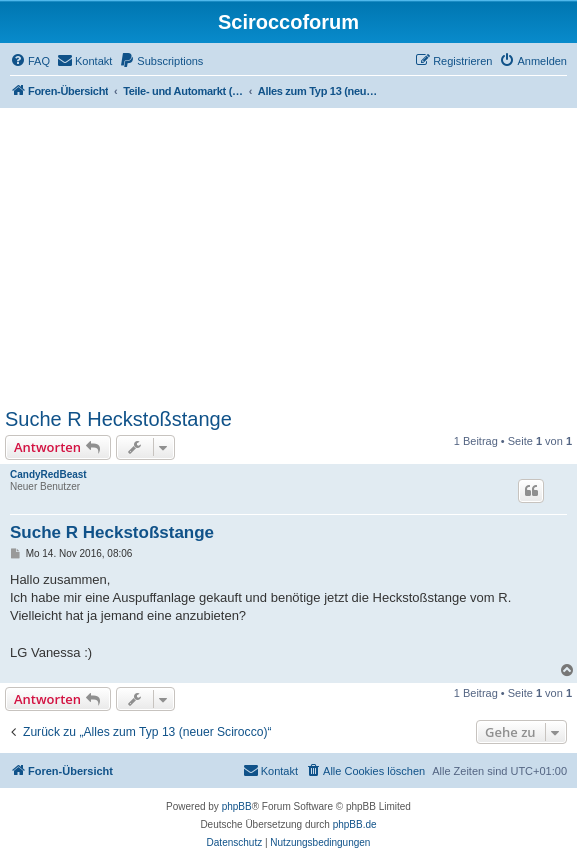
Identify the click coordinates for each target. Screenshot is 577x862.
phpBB (237, 806)
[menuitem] (30, 61)
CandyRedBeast (48, 474)
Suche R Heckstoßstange (118, 419)
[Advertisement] (288, 258)
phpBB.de (355, 824)
